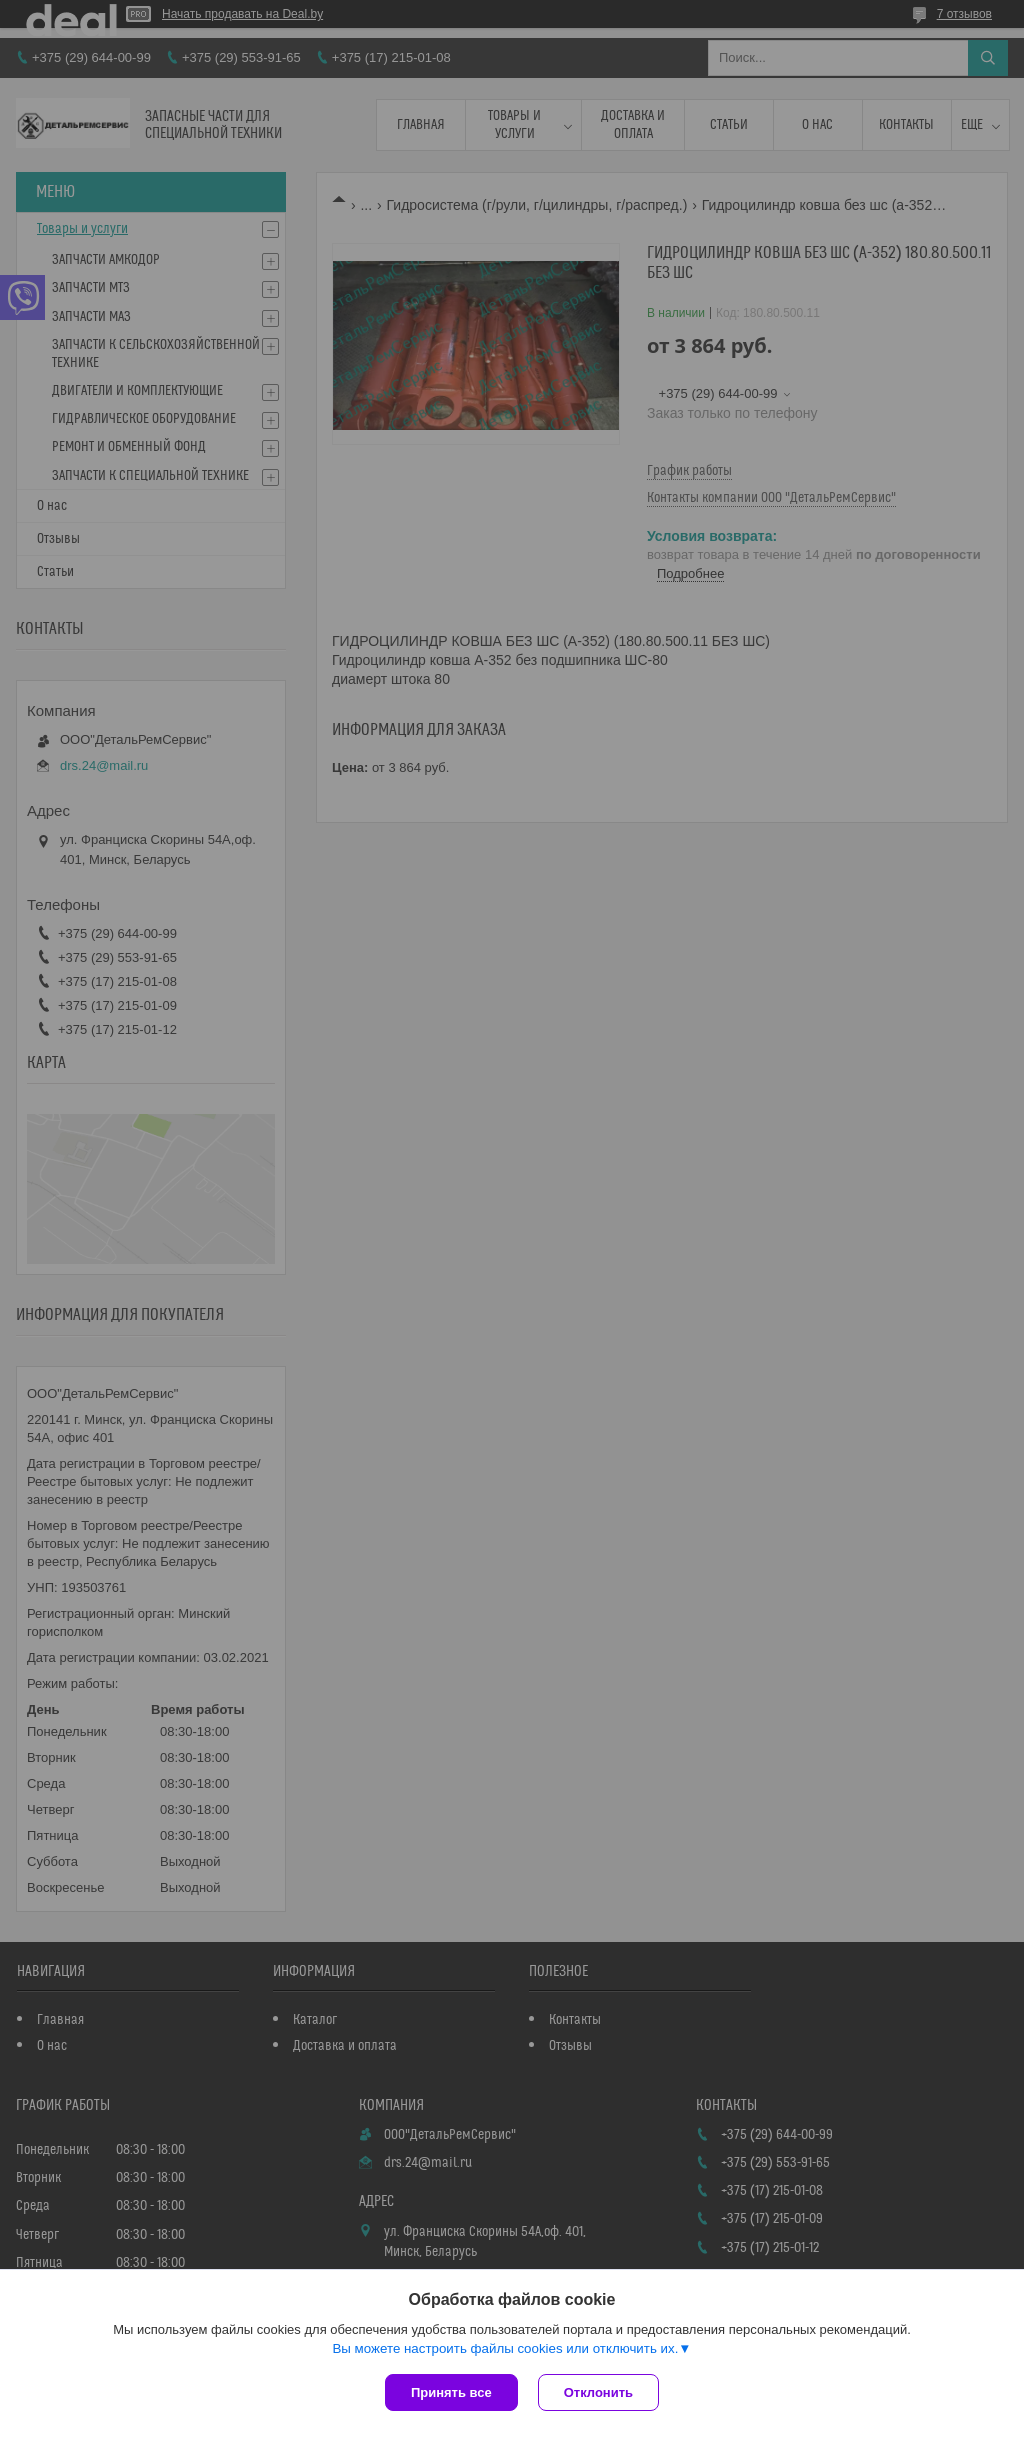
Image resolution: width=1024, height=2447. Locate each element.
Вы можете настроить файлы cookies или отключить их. (505, 2348)
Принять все (451, 2392)
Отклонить (598, 2392)
